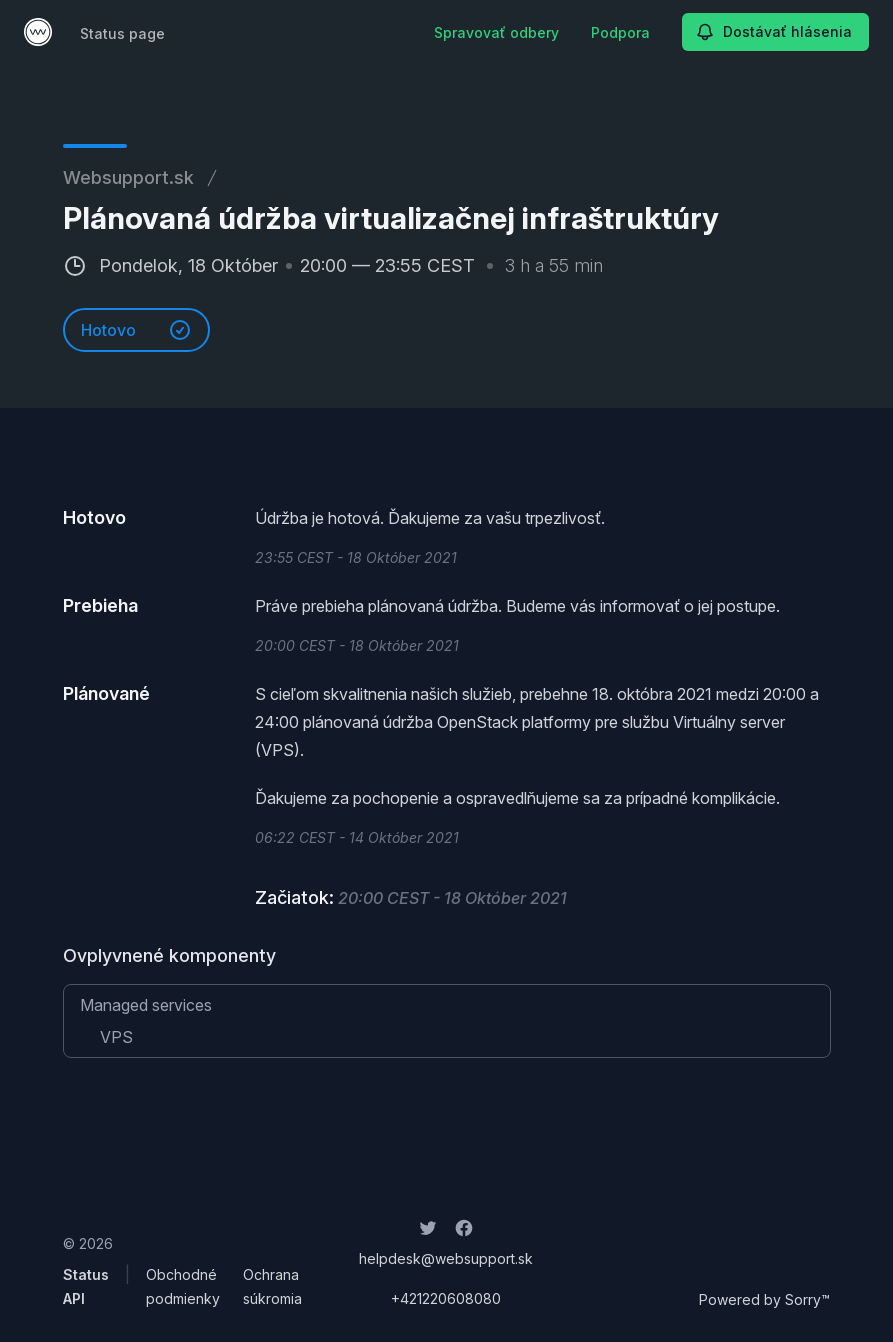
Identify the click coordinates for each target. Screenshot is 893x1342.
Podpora (620, 32)
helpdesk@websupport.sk (446, 1258)
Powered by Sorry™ (764, 1299)
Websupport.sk (128, 177)
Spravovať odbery (496, 32)
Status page (122, 33)
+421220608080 (446, 1298)
